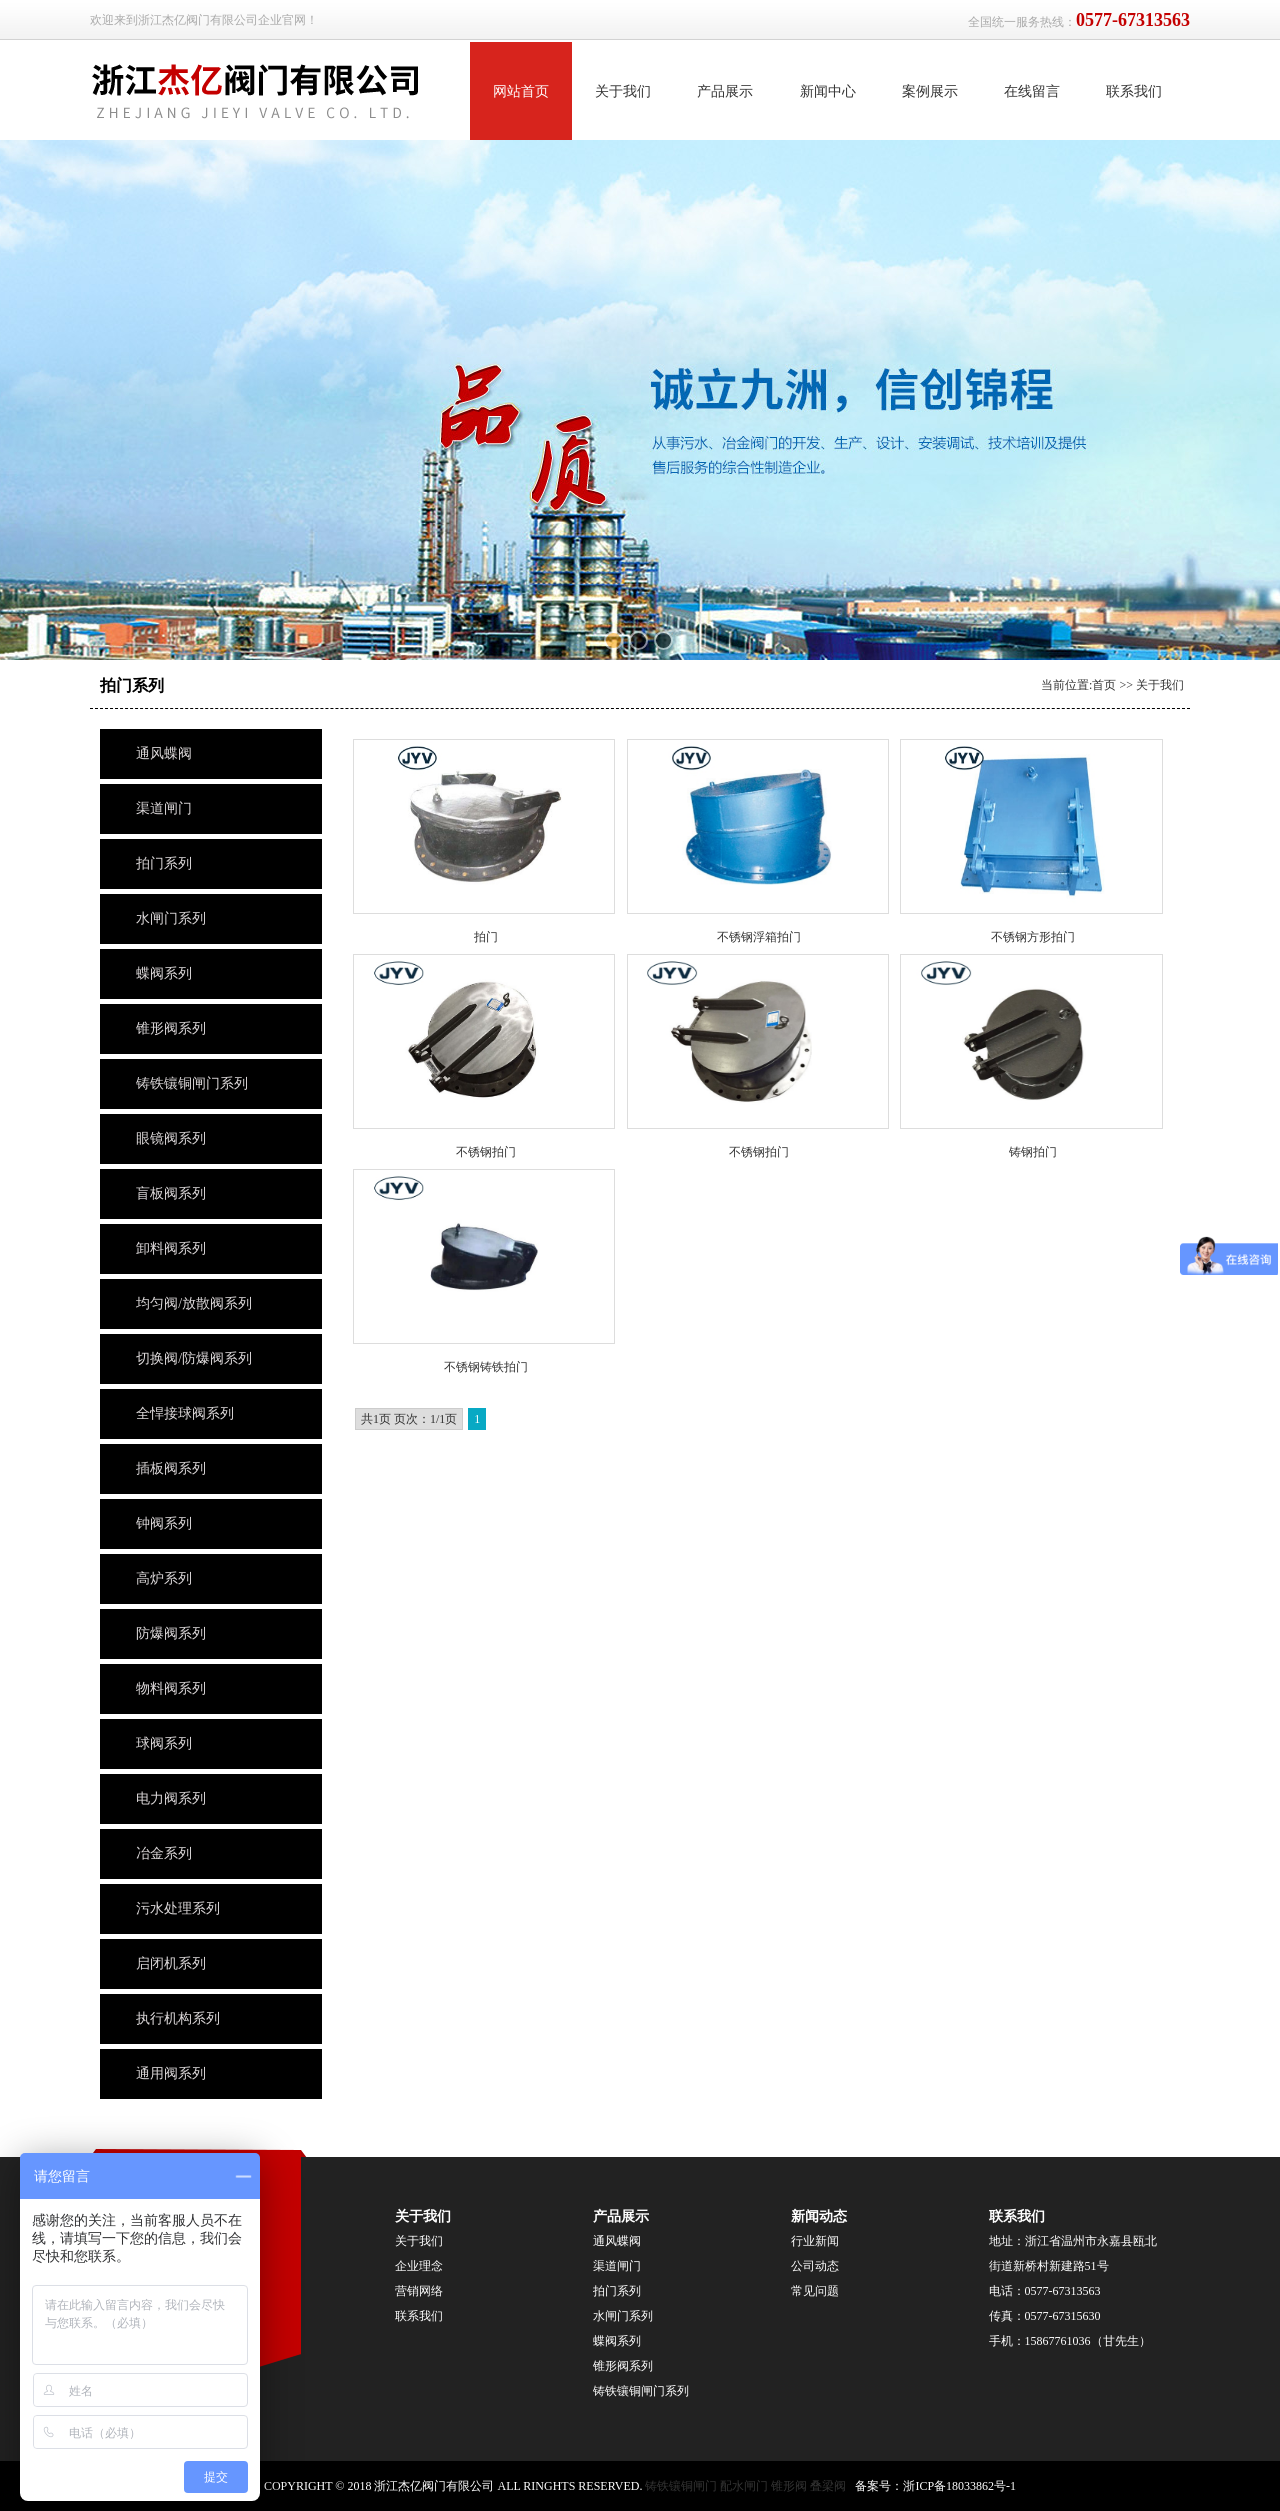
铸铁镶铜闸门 (681, 2486)
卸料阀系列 (171, 1248)
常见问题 (815, 2291)
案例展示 (930, 91)
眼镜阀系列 (171, 1138)
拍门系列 (164, 863)
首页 (1104, 685)
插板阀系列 (171, 1468)
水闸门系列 (171, 918)
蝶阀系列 (164, 973)
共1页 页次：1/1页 (409, 1419)
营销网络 (419, 2291)
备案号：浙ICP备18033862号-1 (935, 2486)
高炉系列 (164, 1578)
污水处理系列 (178, 1908)
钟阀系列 (164, 1523)
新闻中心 (828, 91)
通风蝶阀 (164, 753)
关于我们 (623, 91)
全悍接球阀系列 (185, 1413)
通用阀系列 (171, 2073)
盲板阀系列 (171, 1193)
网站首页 (521, 91)
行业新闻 (815, 2241)
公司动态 (815, 2266)
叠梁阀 (828, 2486)
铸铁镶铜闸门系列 (192, 1083)
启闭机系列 (171, 1963)
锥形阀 (789, 2486)
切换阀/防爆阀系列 (194, 1358)
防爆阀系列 (171, 1633)
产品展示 (725, 91)
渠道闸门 (164, 808)
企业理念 (419, 2266)
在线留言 (1032, 91)
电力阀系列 (171, 1798)
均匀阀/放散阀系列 (194, 1303)
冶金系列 (164, 1853)
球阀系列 (164, 1743)
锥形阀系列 (173, 1028)
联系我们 (1134, 91)
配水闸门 (744, 2486)
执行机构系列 (178, 2018)
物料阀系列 (171, 1688)
